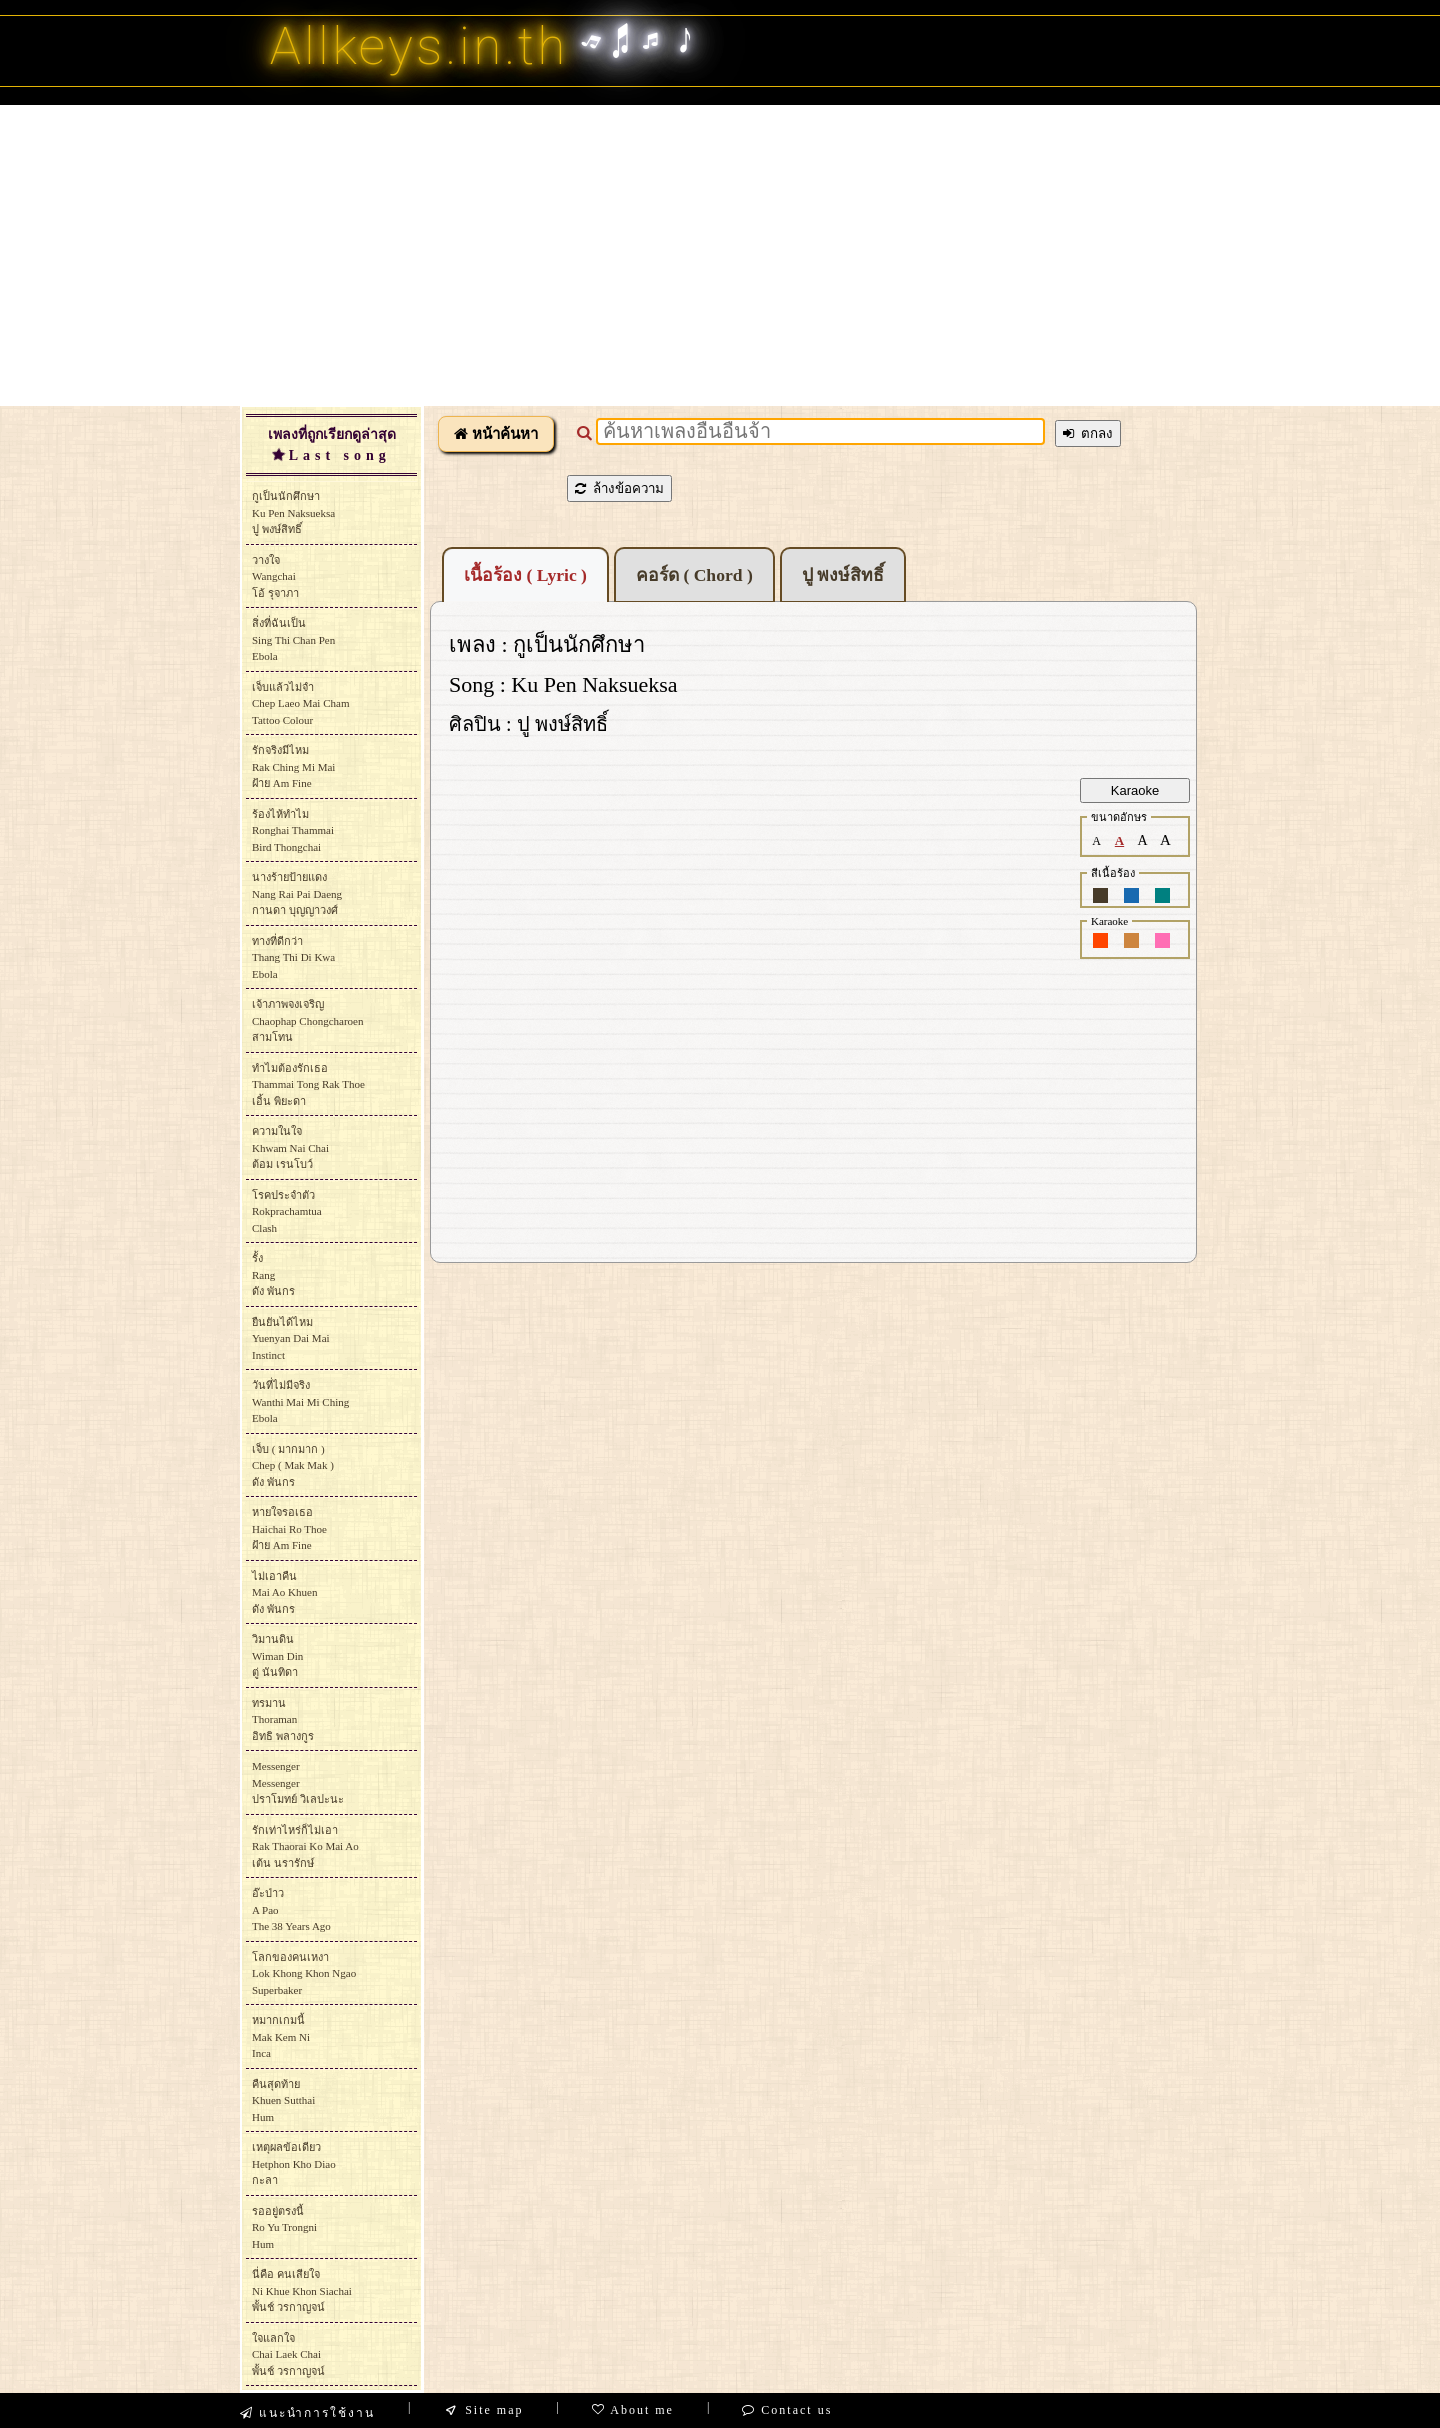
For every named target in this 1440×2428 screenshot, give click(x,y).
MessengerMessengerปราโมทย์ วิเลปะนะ (298, 1782)
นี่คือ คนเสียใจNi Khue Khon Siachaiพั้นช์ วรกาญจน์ (302, 2290)
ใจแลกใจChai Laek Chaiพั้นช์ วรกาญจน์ (288, 2354)
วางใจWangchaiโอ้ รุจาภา (275, 576)
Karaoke (1135, 790)
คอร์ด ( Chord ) (694, 575)
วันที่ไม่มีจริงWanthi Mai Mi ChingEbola (300, 1401)
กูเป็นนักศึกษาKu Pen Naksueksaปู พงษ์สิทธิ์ (293, 512)
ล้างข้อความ (619, 488)
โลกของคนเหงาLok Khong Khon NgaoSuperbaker (304, 1973)
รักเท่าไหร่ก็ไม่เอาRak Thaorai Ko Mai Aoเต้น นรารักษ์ (305, 1846)
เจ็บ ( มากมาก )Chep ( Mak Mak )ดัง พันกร (293, 1465)
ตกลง (1088, 433)
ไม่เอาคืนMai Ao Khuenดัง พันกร (284, 1592)
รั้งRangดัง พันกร (273, 1274)
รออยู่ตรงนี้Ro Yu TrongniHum (284, 2227)
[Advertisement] (720, 255)
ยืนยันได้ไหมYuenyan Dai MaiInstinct (291, 1338)
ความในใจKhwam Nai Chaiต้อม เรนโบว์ (290, 1147)
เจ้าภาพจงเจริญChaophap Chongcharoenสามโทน (308, 1020)
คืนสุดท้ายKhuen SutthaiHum (283, 2100)
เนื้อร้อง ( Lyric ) (525, 575)
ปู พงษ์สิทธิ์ (843, 575)
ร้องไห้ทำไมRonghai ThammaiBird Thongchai (293, 830)
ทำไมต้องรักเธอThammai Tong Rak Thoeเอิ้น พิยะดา (308, 1084)
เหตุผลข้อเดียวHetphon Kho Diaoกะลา (294, 2163)
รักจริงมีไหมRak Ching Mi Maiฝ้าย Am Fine (293, 766)
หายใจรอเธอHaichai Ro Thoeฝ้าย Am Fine (289, 1528)
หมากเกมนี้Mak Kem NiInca (281, 2036)
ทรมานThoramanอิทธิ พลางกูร (283, 1719)
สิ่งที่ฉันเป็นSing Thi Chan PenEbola (293, 639)
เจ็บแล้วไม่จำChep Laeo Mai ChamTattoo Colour (300, 703)
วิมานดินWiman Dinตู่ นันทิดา (277, 1655)
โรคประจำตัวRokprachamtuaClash (287, 1211)
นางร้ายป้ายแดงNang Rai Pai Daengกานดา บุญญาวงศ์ (297, 893)
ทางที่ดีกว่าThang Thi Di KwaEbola (293, 957)
